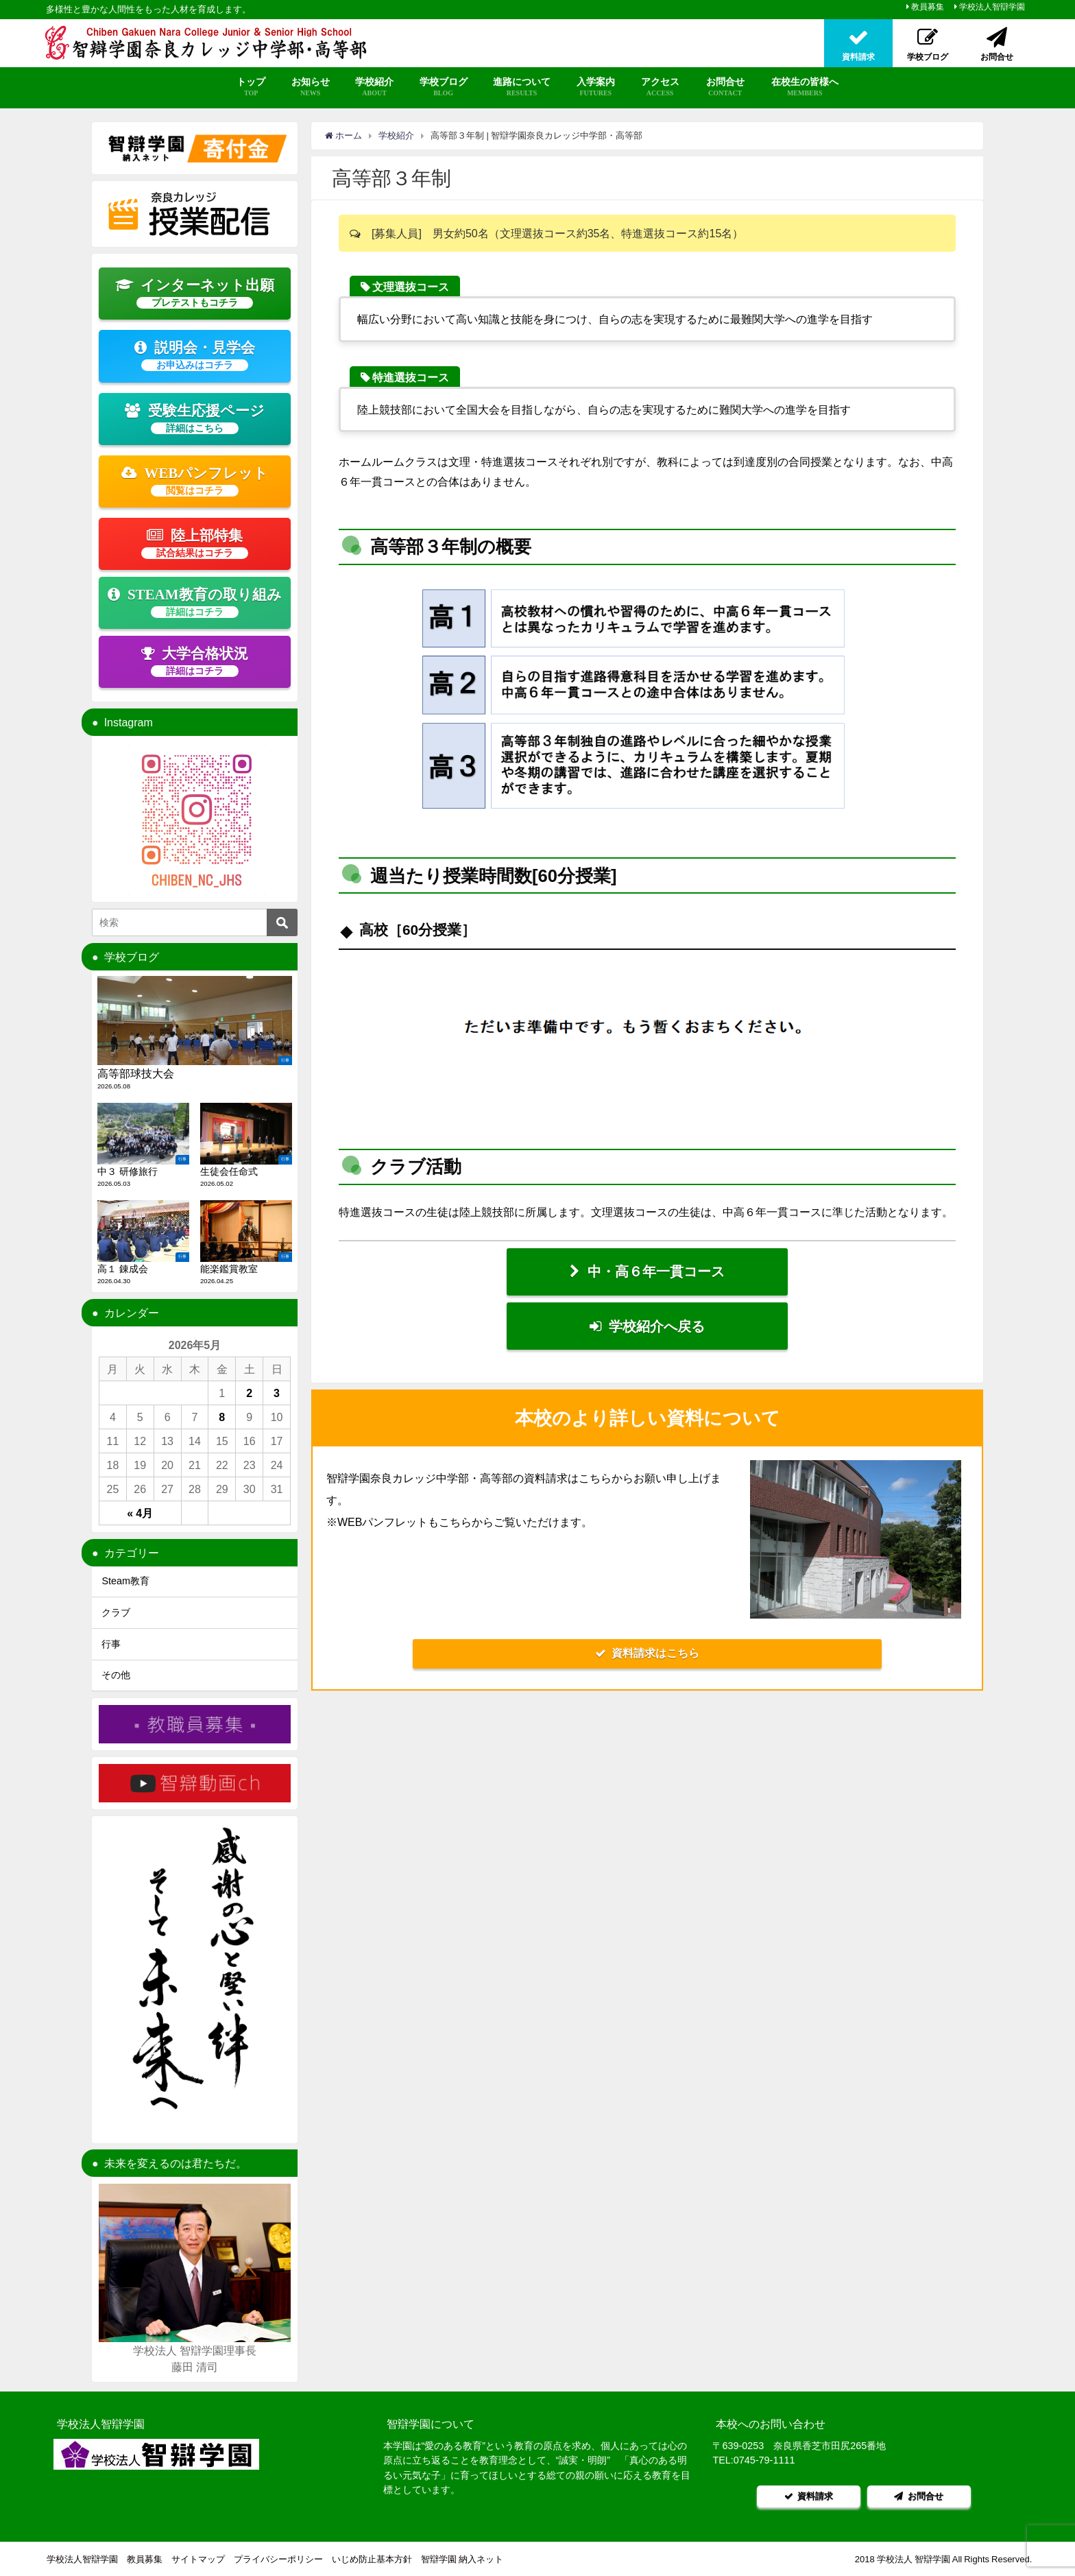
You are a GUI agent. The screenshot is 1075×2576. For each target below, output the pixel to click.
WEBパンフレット (195, 481)
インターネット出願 (195, 293)
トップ (251, 87)
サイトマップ (198, 2558)
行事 (111, 1644)
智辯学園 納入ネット (462, 2558)
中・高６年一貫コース (647, 1272)
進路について (522, 87)
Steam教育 (125, 1581)
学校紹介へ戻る (647, 1327)
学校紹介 (374, 87)
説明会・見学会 (194, 355)
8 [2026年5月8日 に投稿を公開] (222, 1416)
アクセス (660, 87)
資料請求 (807, 2495)
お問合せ (725, 87)
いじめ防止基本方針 (372, 2558)
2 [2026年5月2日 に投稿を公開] (249, 1392)
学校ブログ (444, 87)
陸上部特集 (194, 543)
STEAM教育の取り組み (194, 602)
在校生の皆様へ (804, 87)
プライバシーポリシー (278, 2558)
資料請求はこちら (647, 1655)
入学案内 (595, 87)
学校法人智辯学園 (992, 7)
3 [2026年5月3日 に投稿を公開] (277, 1392)
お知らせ (310, 87)
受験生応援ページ (195, 418)
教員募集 (927, 7)
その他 (115, 1675)
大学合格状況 (195, 661)
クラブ (115, 1612)
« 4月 (140, 1512)
